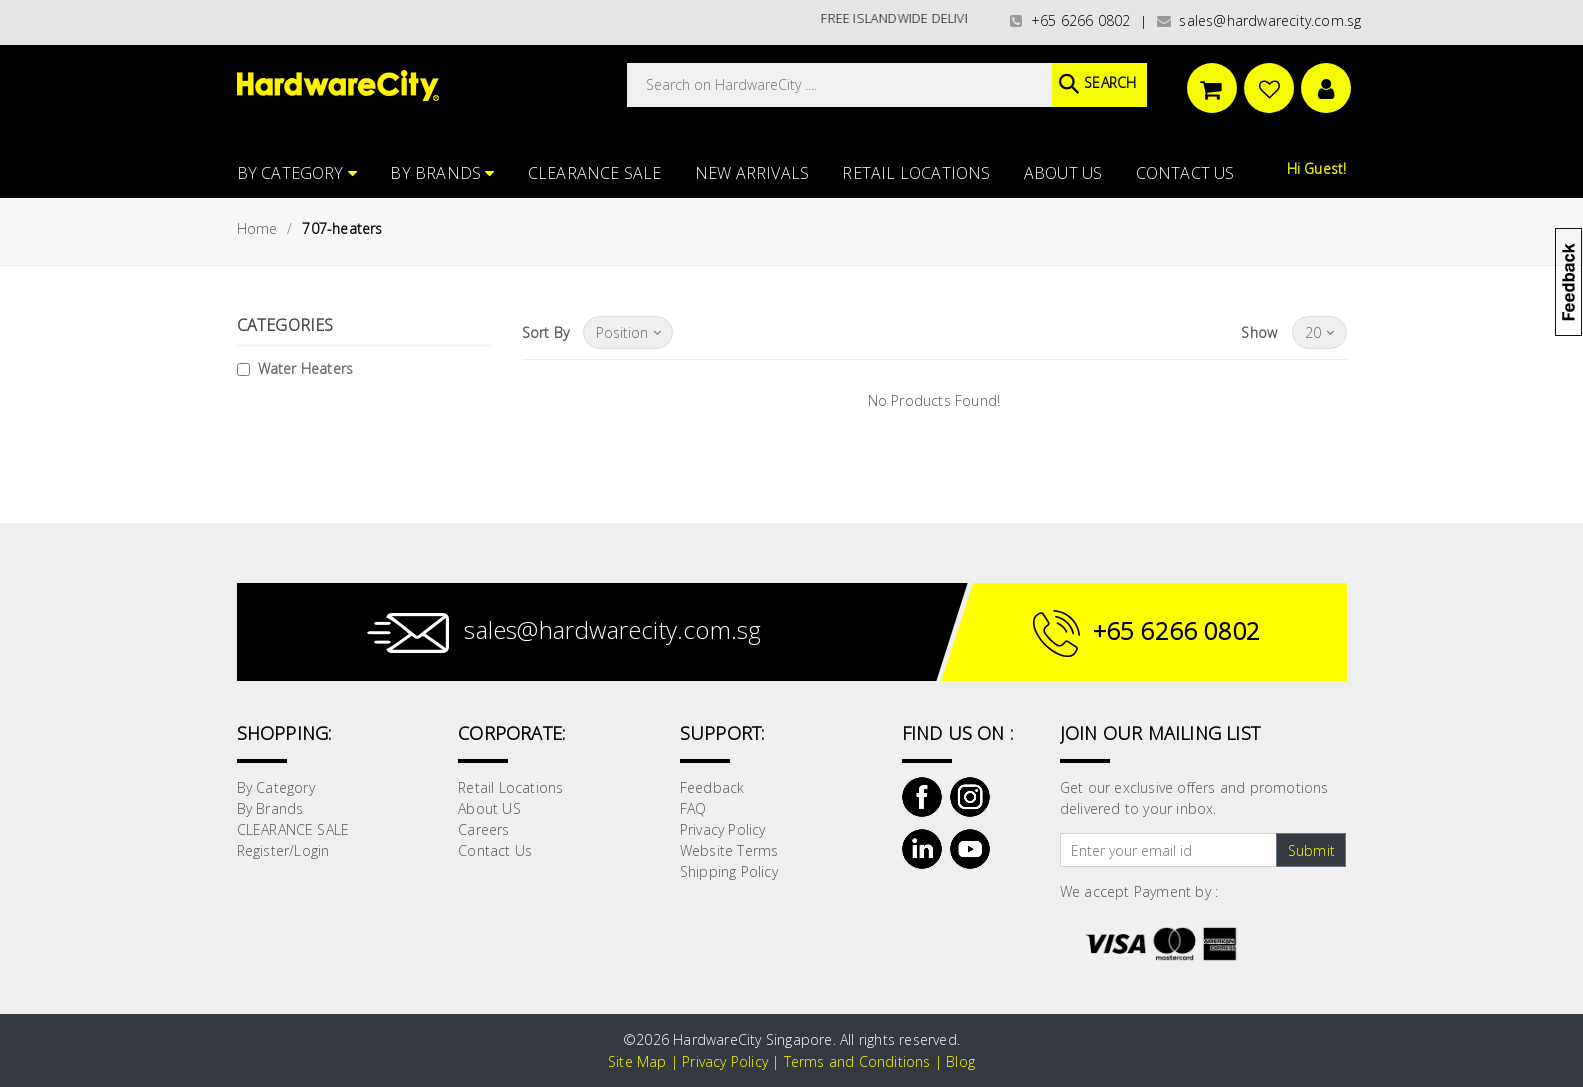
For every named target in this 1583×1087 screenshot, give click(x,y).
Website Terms (729, 850)
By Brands (442, 173)
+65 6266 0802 (1070, 20)
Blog (960, 1061)
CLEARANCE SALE (595, 173)
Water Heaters (306, 368)
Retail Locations (916, 173)
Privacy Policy (723, 829)
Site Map (637, 1061)
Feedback (712, 787)
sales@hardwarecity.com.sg (1259, 20)
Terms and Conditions (857, 1061)
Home (257, 228)
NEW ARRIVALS (752, 173)
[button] (1581, 114)
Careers (483, 829)
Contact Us (1185, 173)
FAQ (693, 808)
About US (1063, 173)
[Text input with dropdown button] (1168, 850)
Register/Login (283, 850)
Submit (1311, 850)
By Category (297, 173)
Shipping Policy (729, 871)
